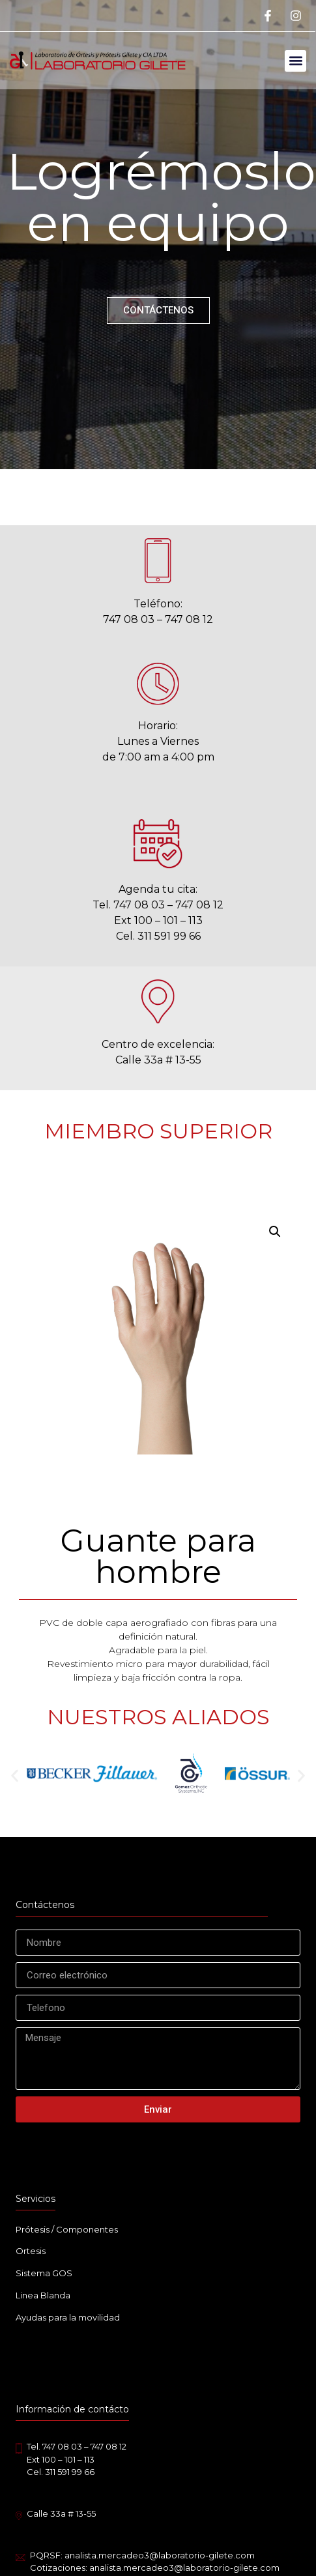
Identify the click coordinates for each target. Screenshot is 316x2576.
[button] (295, 61)
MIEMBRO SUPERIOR (158, 1131)
